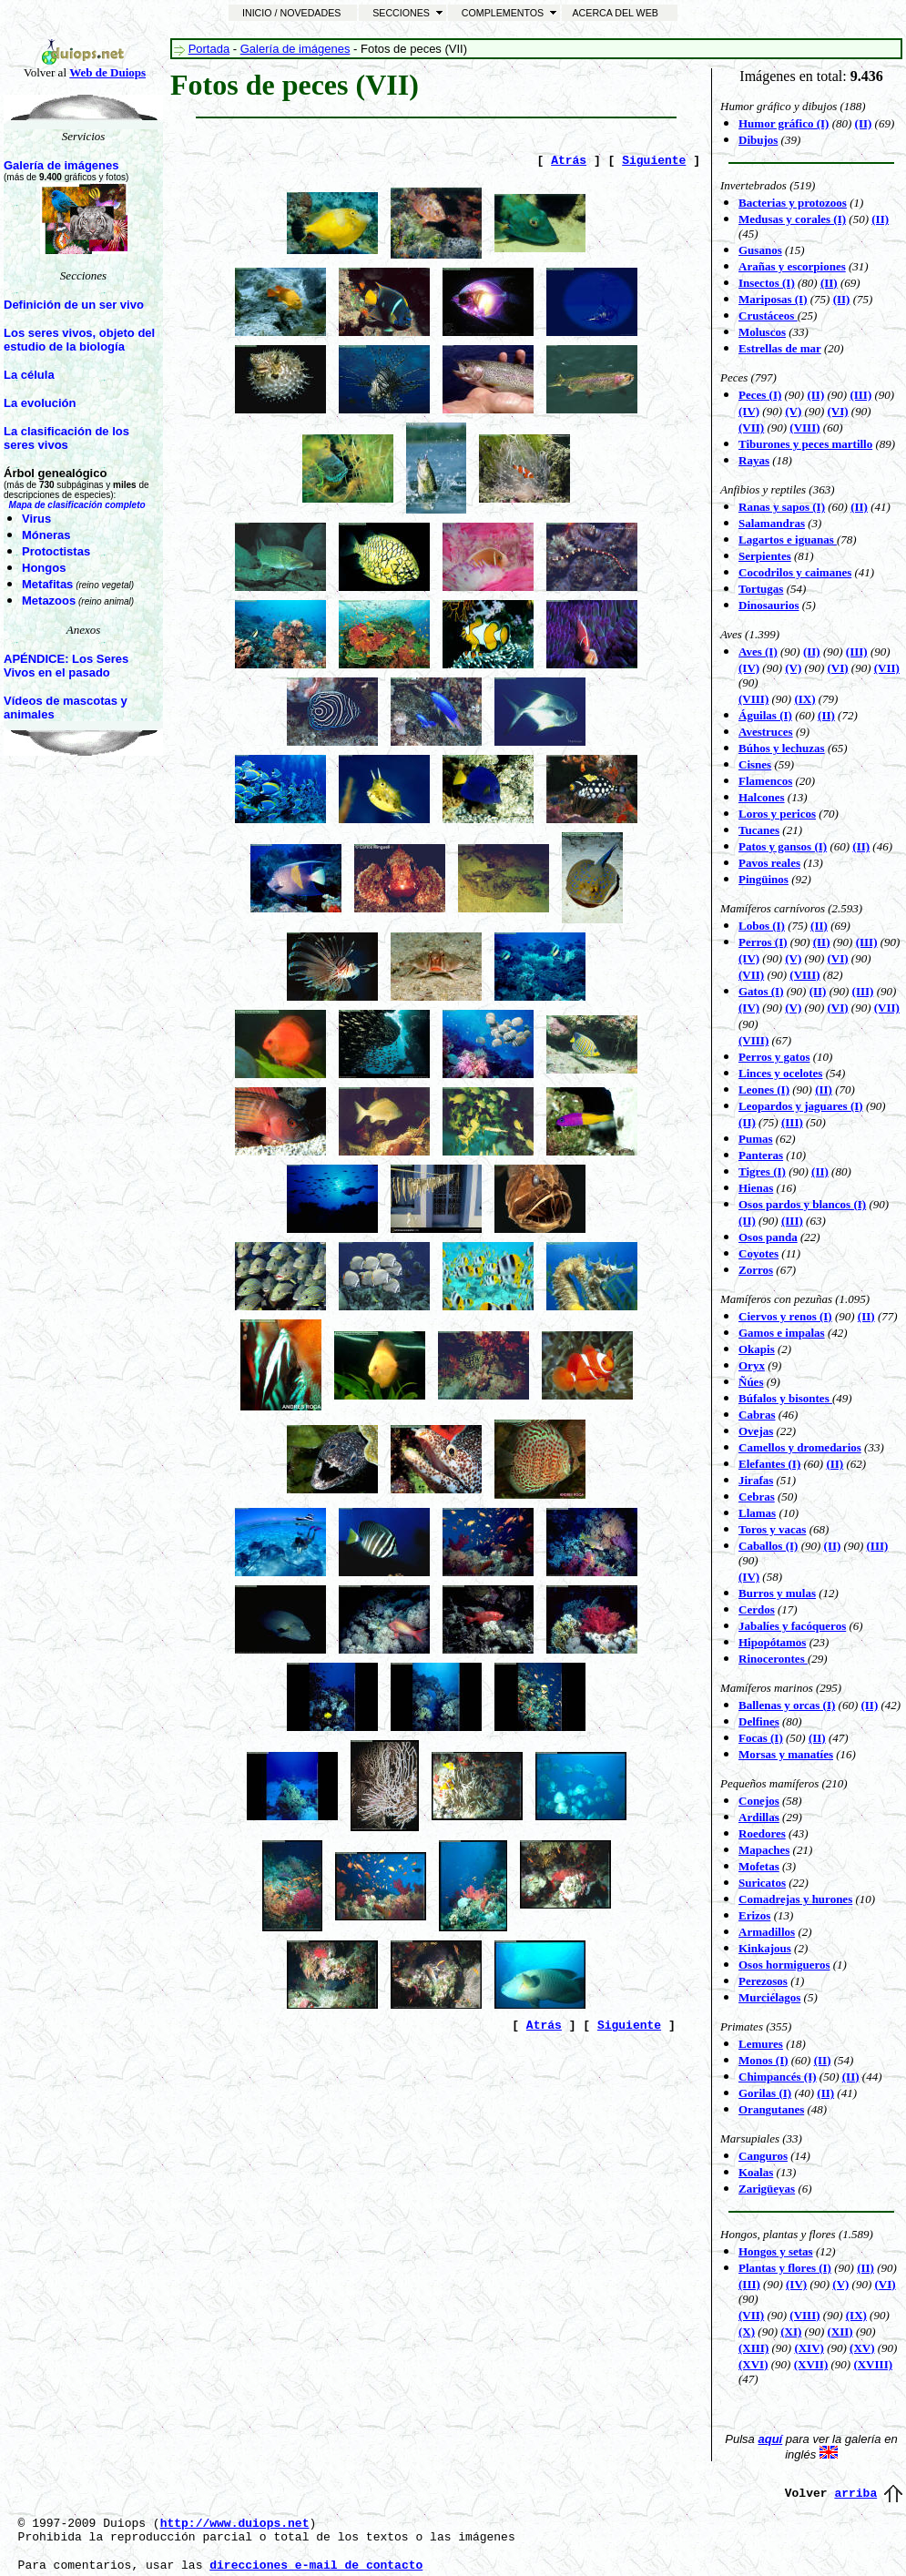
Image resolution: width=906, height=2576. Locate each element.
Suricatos (762, 1882)
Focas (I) (760, 1738)
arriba (855, 2493)
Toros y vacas (772, 1529)
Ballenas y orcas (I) (786, 1705)
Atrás (568, 161)
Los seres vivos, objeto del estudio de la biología (79, 339)
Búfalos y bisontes (785, 1398)
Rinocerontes (773, 1658)
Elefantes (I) (769, 1464)
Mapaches (763, 1850)
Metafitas (47, 584)
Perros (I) (763, 942)
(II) (880, 219)
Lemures (760, 2044)
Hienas (755, 1188)
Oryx (751, 1365)
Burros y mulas (777, 1593)
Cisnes (754, 764)
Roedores (762, 1833)
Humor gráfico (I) (783, 123)
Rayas (753, 460)
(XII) (840, 2331)
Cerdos (756, 1609)
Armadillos (766, 1932)
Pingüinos (763, 879)
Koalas (755, 2172)
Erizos (754, 1915)
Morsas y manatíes (785, 1754)
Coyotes (758, 1253)
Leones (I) (763, 1089)
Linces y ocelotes (780, 1073)
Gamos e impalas (781, 1332)
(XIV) (809, 2348)
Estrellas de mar (779, 348)
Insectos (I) (766, 283)
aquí (770, 2439)
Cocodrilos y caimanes (794, 572)
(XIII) (753, 2348)
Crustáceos (768, 315)
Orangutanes (771, 2109)
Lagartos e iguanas (787, 539)
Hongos (44, 568)
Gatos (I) (760, 991)
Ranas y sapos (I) (781, 507)
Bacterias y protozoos (792, 202)
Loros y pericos (777, 813)
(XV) (862, 2348)
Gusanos (760, 250)
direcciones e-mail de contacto (315, 2565)
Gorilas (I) (764, 2093)
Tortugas (760, 589)
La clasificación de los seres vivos (66, 438)
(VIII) (804, 427)
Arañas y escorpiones (792, 266)
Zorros (755, 1270)
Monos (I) (763, 2060)
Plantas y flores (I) (784, 2268)
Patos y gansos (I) (782, 846)
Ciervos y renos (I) (785, 1316)
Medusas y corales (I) (792, 219)
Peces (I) (759, 395)
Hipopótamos (772, 1642)
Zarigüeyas (766, 2188)
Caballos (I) (768, 1546)
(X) (746, 2331)
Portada (209, 49)
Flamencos (765, 781)
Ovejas (755, 1431)
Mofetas (758, 1866)
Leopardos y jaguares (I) (800, 1106)
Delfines (758, 1721)
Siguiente (654, 161)
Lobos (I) (761, 925)
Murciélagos (769, 1997)
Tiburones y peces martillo (805, 444)
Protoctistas (56, 551)
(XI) (790, 2331)
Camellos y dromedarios (799, 1447)
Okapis (756, 1349)
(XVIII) (872, 2364)
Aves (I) (758, 651)
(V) (793, 1007)
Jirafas (755, 1480)
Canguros (763, 2156)
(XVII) (811, 2364)
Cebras (756, 1496)
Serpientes (764, 556)
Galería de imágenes (61, 165)
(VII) (751, 427)
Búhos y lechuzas (781, 748)
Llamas (757, 1513)
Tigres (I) (762, 1171)
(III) (792, 1122)
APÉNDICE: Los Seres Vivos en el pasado (66, 665)
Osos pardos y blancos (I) (802, 1204)
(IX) (804, 699)
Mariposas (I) (772, 299)
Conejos (758, 1800)
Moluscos (762, 332)
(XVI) (753, 2364)
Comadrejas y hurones (795, 1899)
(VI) (838, 668)
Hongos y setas (775, 2251)
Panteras (760, 1155)
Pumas (755, 1138)
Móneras (46, 535)
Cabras (756, 1414)
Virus (36, 518)
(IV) (748, 1007)
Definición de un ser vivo (74, 304)
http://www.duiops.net (235, 2523)
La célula (29, 375)
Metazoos (49, 600)
